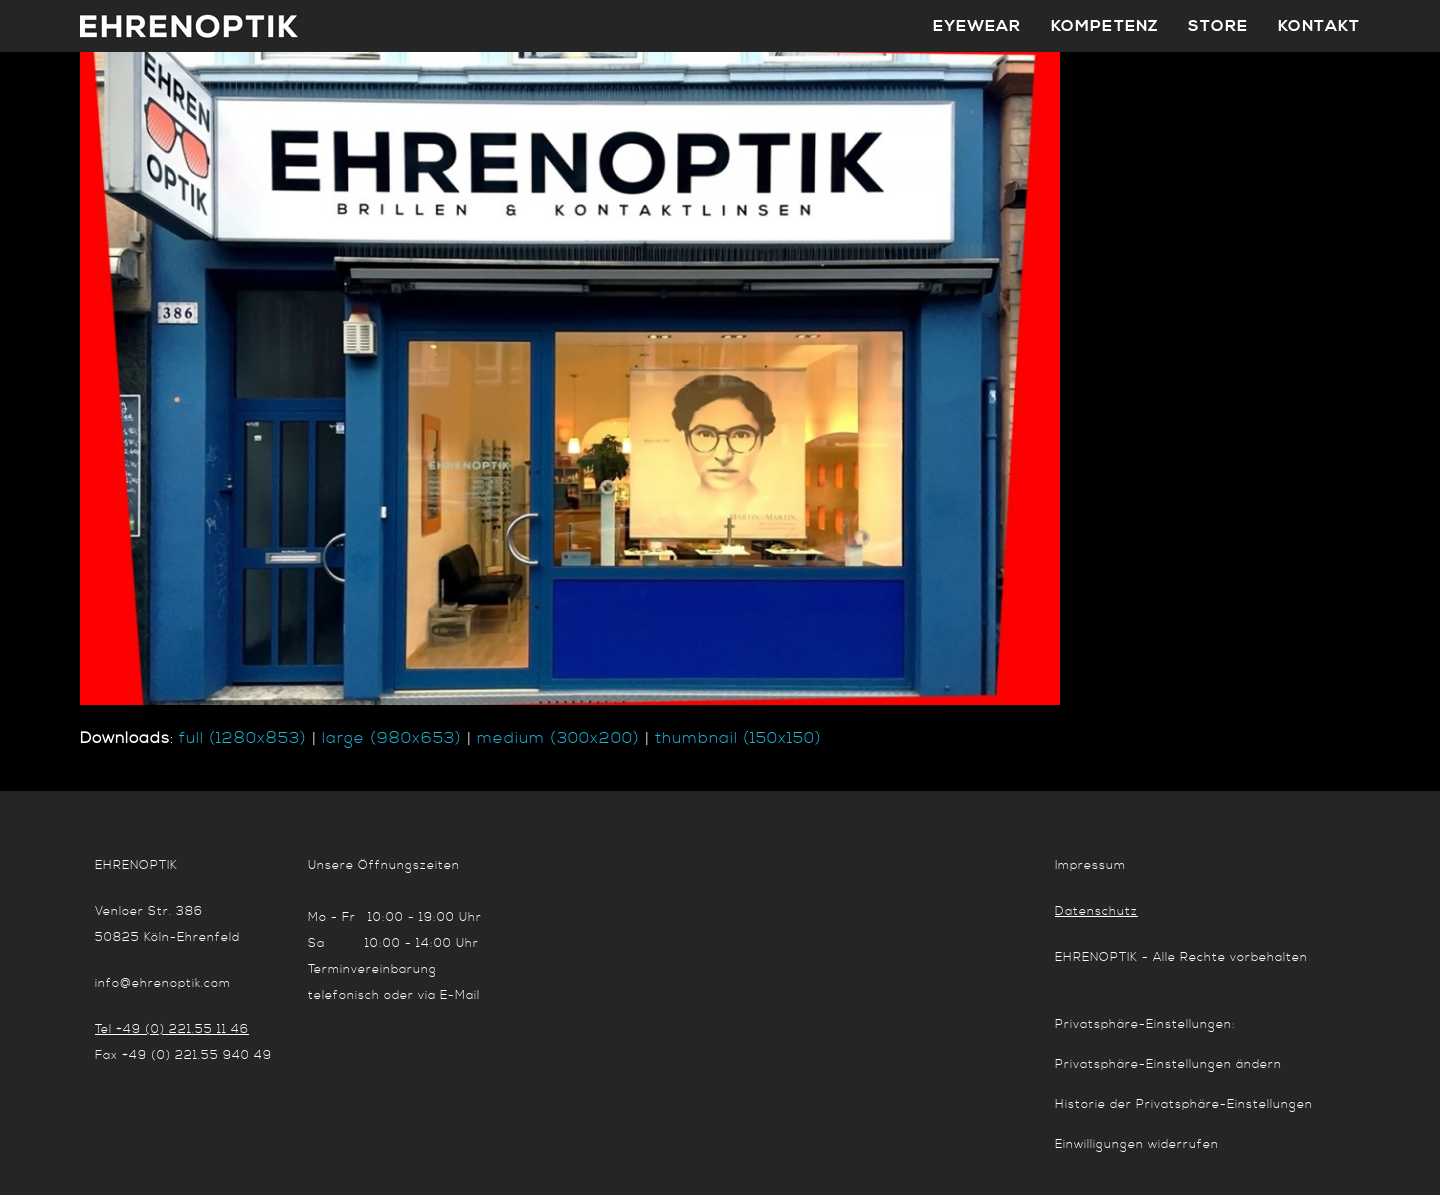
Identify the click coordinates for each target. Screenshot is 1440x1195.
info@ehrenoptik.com (163, 983)
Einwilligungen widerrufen (1137, 1144)
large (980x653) (392, 738)
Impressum (1090, 865)
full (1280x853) (243, 738)
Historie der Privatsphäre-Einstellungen (1184, 1104)
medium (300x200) (558, 738)
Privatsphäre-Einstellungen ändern (1168, 1064)
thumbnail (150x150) (738, 738)
